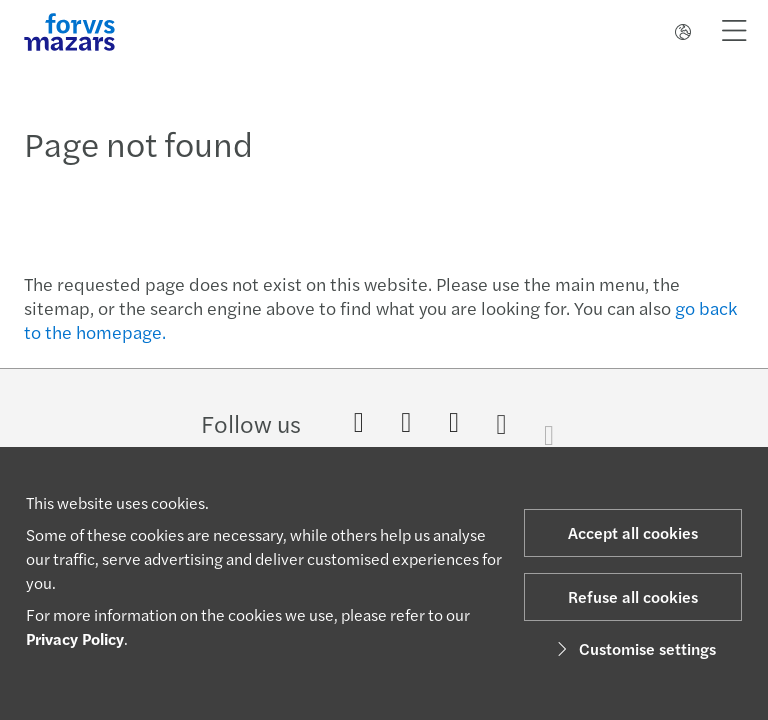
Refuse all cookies (633, 596)
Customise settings (633, 648)
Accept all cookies (633, 532)
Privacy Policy (75, 638)
